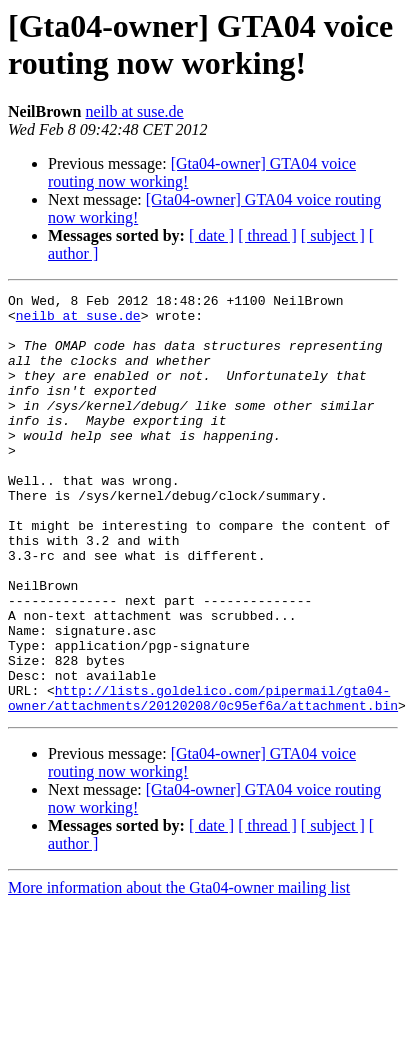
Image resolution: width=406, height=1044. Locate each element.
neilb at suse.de (134, 111)
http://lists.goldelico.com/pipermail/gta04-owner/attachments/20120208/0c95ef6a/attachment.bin (203, 780)
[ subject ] (333, 235)
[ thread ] (267, 235)
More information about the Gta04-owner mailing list (179, 971)
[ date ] (211, 235)
